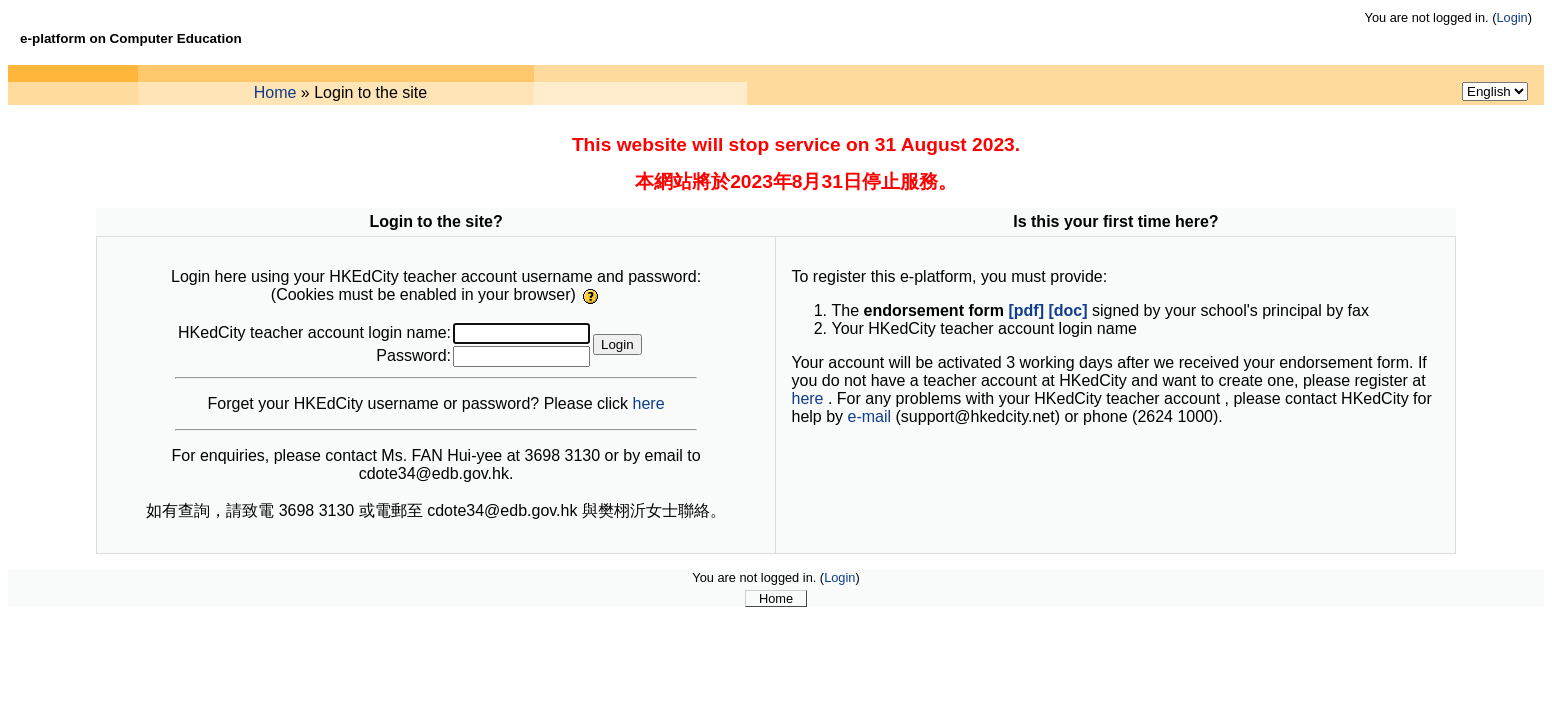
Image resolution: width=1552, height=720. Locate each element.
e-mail (870, 416)
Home (275, 92)
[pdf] (1026, 310)
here (649, 403)
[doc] (1067, 310)
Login (1511, 17)
